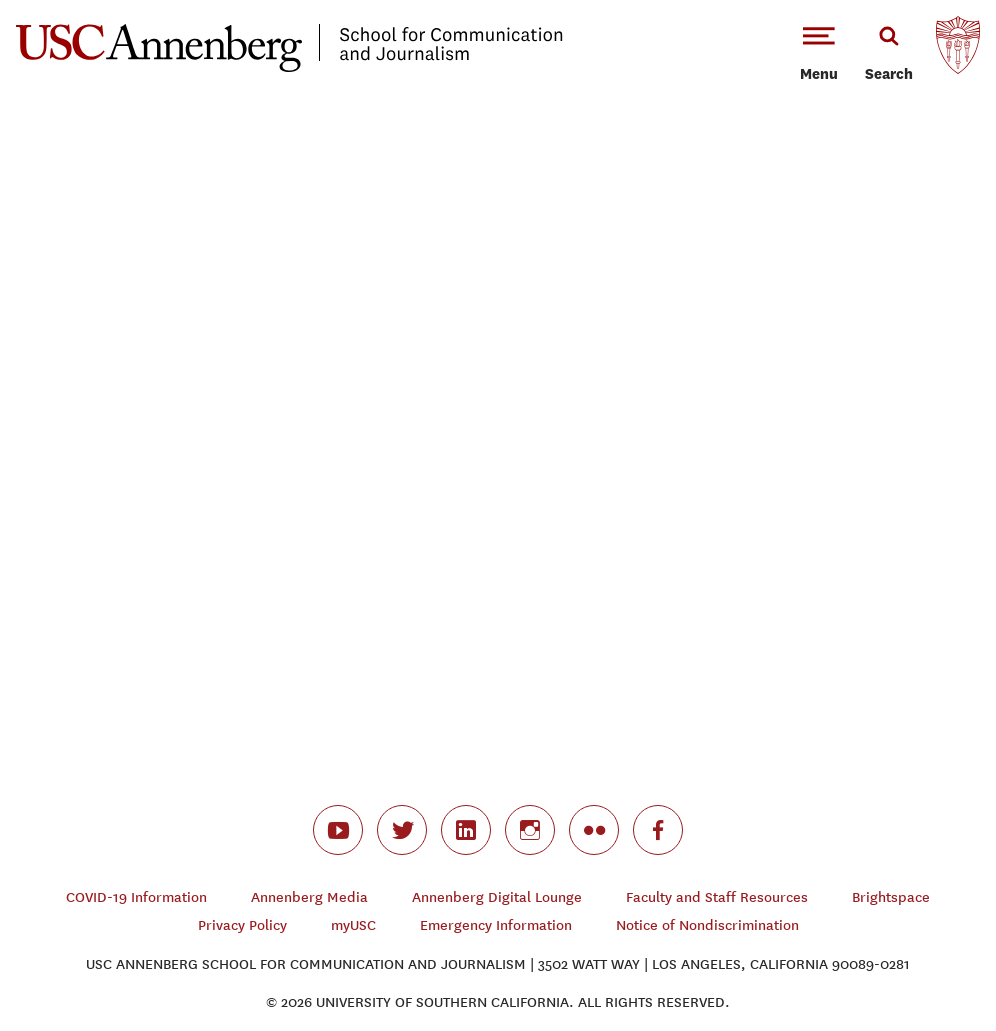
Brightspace (891, 897)
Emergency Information (496, 925)
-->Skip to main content (97, 0)
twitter (402, 830)
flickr (594, 830)
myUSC (353, 925)
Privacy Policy (242, 925)
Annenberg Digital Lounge (497, 897)
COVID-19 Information (136, 897)
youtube (338, 830)
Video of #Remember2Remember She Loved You (498, 411)
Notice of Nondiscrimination (707, 925)
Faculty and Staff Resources (717, 897)
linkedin (466, 830)
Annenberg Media (309, 897)
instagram (530, 830)
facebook (658, 830)
